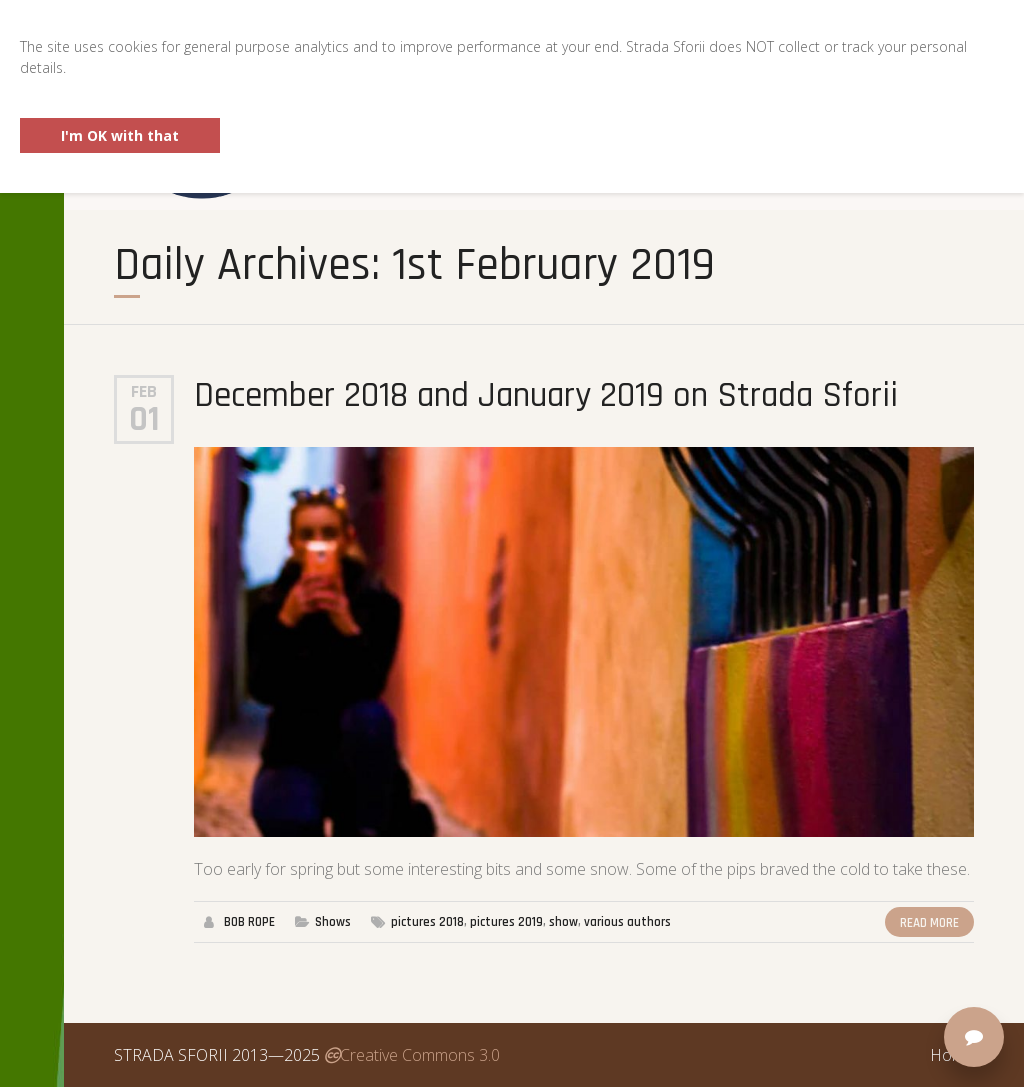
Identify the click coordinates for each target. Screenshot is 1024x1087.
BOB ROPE (249, 922)
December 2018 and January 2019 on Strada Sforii (546, 395)
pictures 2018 (427, 922)
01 (144, 420)
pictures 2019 (506, 922)
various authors (627, 922)
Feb (144, 391)
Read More (929, 923)
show (563, 922)
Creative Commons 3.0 (412, 1055)
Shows (333, 922)
